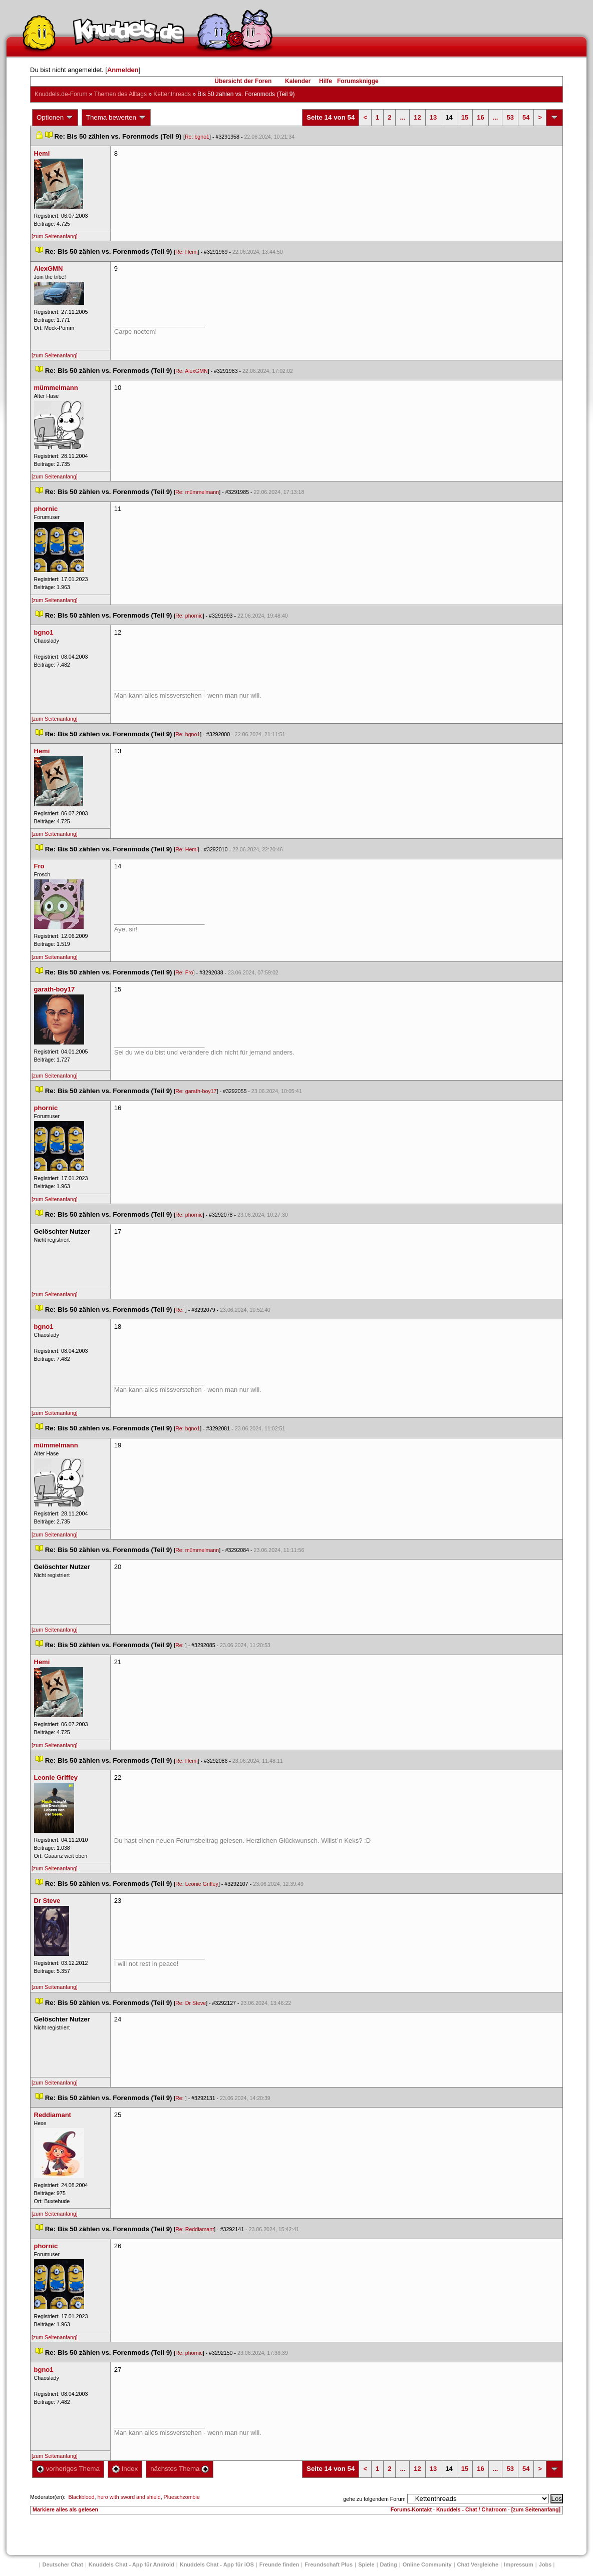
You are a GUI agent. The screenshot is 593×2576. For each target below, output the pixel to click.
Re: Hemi (186, 252)
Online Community (427, 2564)
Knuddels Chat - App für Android (131, 2564)
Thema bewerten (116, 118)
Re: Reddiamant (194, 2229)
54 (525, 117)
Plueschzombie (182, 2497)
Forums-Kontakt (411, 2509)
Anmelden (123, 70)
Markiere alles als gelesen (65, 2509)
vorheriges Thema (68, 2468)
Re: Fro (184, 972)
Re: (180, 1310)
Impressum (518, 2564)
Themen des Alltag (120, 94)
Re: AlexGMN (191, 371)
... (402, 117)
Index (125, 2468)
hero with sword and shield (128, 2497)
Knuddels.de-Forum (61, 94)
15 (464, 117)
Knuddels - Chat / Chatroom (471, 2509)
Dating (388, 2564)
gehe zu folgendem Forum (374, 2499)
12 (417, 117)
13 (433, 117)
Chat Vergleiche (478, 2564)
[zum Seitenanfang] (55, 236)
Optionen (55, 118)
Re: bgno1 (197, 137)
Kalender (298, 81)
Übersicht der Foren (242, 81)
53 (509, 117)
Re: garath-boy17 (195, 1091)
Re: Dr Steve (190, 2003)
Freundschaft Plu (329, 2564)
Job (545, 2564)
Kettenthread (172, 94)
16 (480, 117)
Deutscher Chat (63, 2564)
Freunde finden (279, 2564)
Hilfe (325, 81)
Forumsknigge (358, 81)
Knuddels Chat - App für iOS (217, 2564)
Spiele (366, 2564)
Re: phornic (189, 616)
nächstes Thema (179, 2468)
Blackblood (81, 2497)
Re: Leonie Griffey (196, 1884)
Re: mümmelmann (197, 492)
